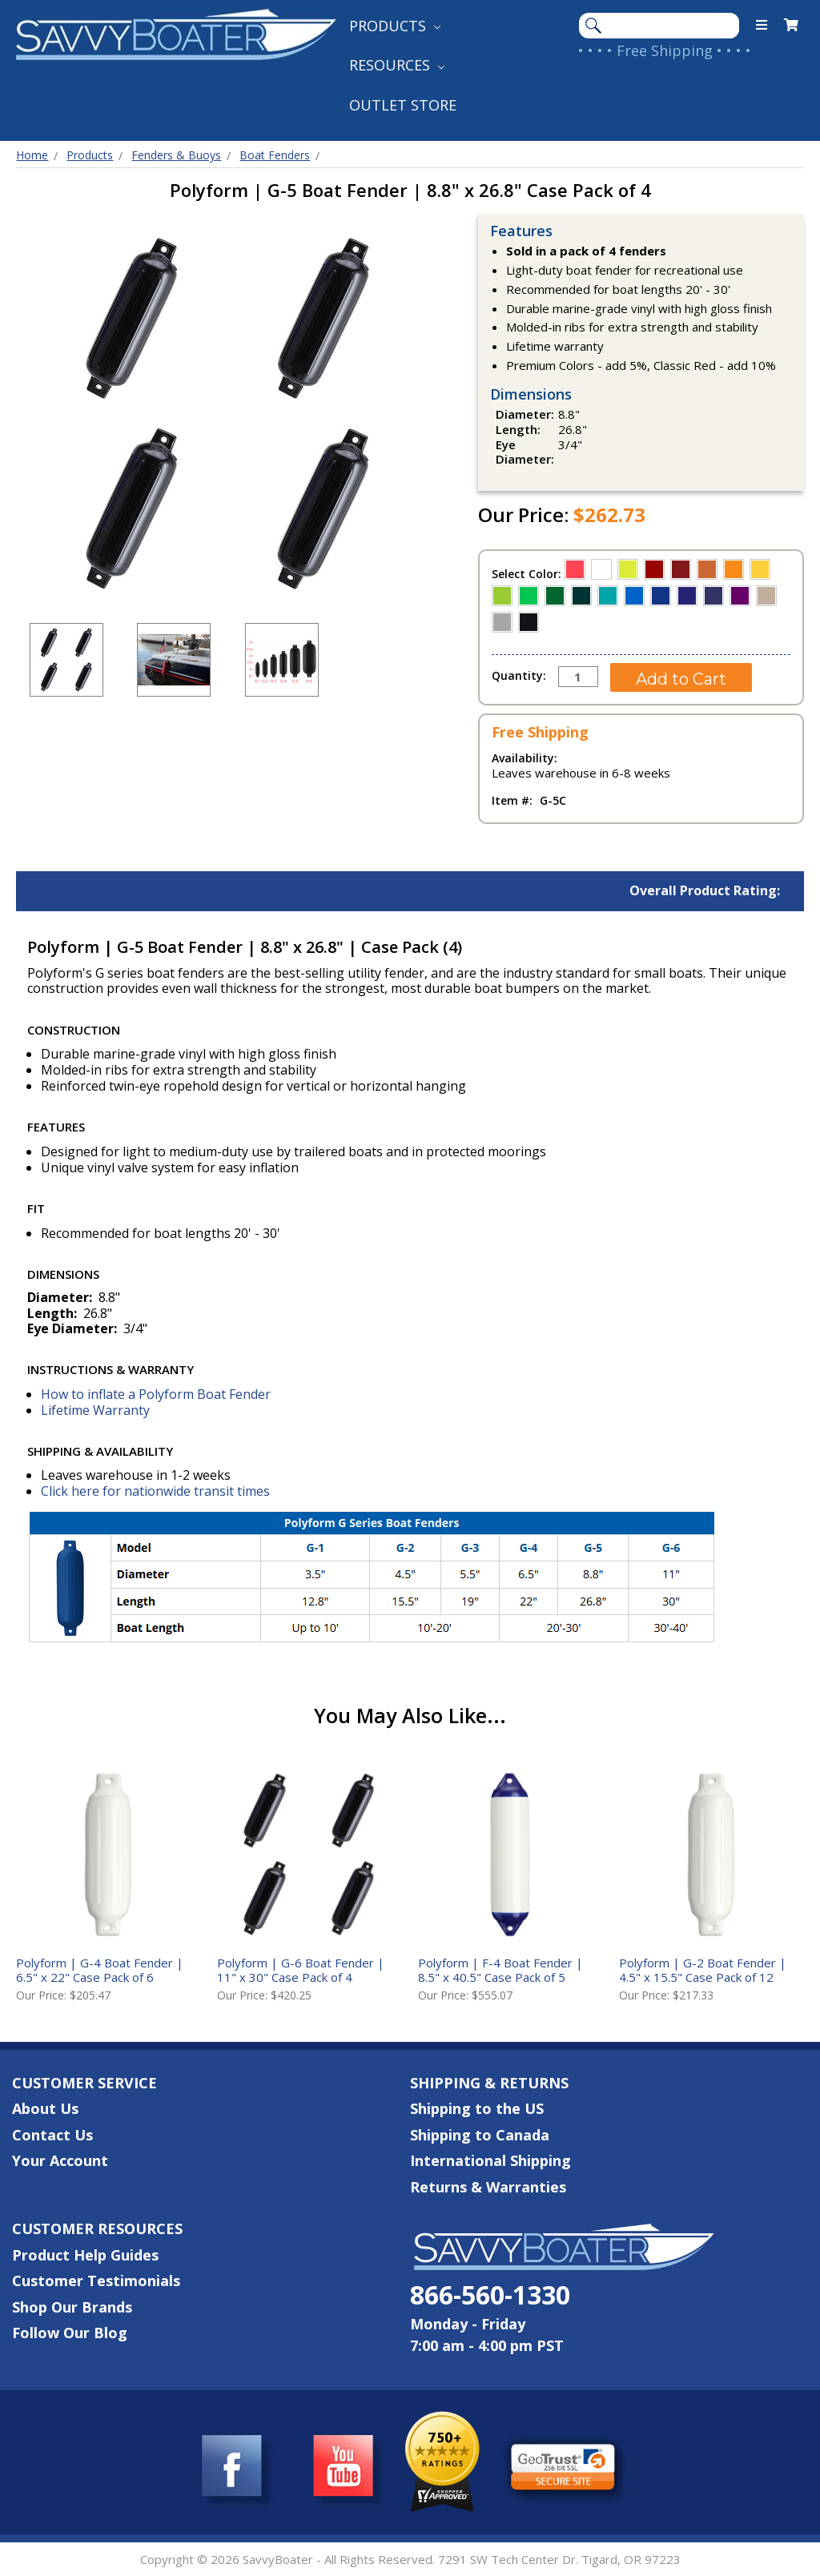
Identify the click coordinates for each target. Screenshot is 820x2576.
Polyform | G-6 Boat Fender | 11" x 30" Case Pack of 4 (300, 1970)
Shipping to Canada (479, 2134)
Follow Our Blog (69, 2332)
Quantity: (519, 675)
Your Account (60, 2160)
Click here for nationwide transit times (155, 1491)
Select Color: (528, 573)
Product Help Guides (85, 2255)
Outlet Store (402, 105)
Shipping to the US (477, 2108)
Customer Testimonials (96, 2280)
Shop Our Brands (72, 2307)
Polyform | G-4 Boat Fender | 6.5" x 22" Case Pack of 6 (99, 1970)
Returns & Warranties (488, 2186)
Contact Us (52, 2134)
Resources (396, 64)
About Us (45, 2108)
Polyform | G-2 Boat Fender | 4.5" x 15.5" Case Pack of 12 (702, 1970)
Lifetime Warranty (95, 1410)
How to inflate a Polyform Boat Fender (156, 1394)
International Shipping (490, 2160)
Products (394, 25)
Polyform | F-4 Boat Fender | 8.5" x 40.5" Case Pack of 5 (500, 1970)
